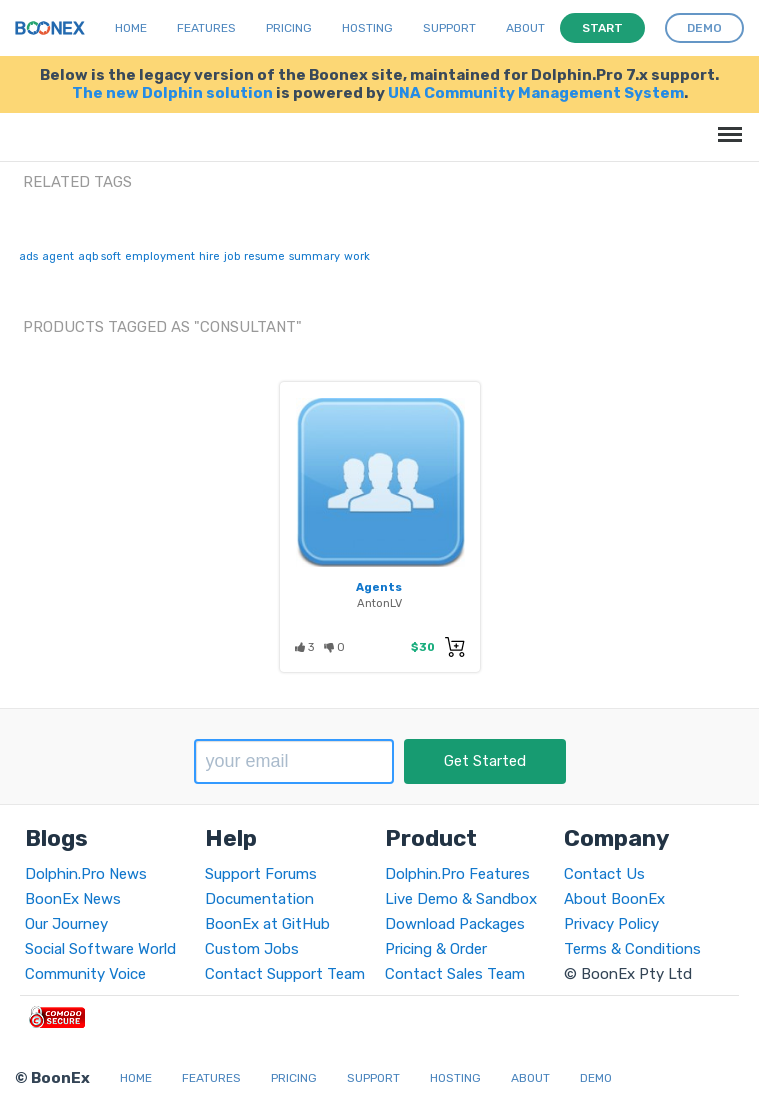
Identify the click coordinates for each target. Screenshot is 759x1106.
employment (160, 256)
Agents (379, 587)
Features (206, 28)
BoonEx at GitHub (267, 924)
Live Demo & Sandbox (461, 899)
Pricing (289, 28)
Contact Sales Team (455, 974)
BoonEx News (73, 899)
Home (131, 28)
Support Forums (261, 874)
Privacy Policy (611, 924)
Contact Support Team (285, 974)
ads (28, 256)
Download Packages (455, 924)
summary (314, 256)
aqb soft (99, 256)
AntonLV (379, 603)
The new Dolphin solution (172, 93)
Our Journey (66, 924)
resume (264, 256)
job (232, 256)
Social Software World (100, 949)
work (357, 256)
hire (209, 256)
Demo (596, 1078)
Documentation (259, 899)
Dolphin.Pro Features (457, 874)
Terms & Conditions (632, 949)
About (525, 28)
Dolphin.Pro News (86, 874)
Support (449, 28)
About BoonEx (614, 899)
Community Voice (85, 974)
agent (58, 256)
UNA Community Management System (536, 93)
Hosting (367, 28)
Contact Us (604, 874)
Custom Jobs (252, 949)
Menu (726, 124)
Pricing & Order (436, 949)
